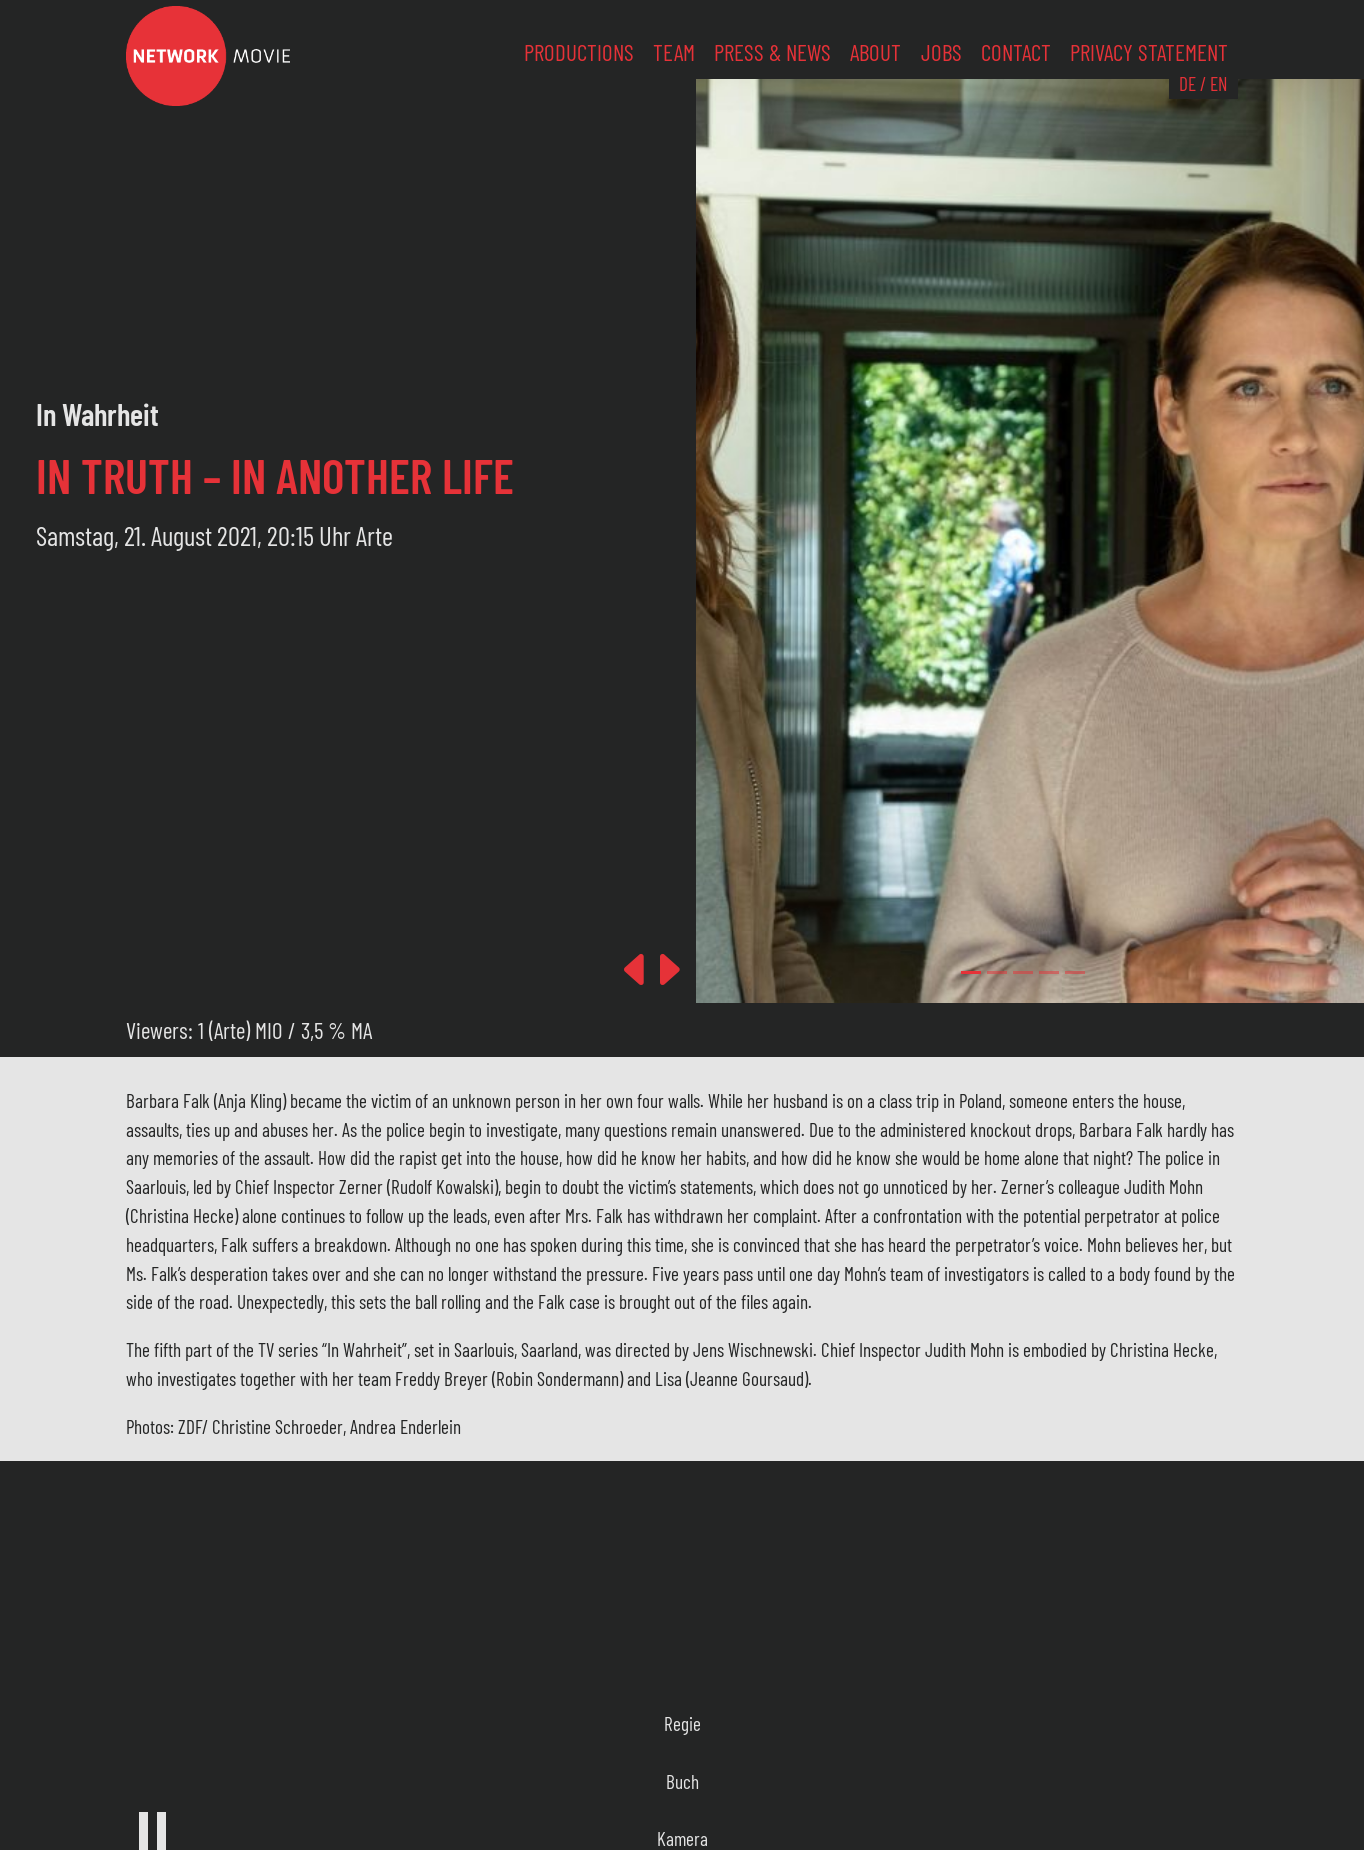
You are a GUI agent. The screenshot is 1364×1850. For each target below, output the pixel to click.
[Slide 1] (997, 972)
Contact (1016, 52)
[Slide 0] (971, 972)
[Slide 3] (1049, 972)
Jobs (941, 52)
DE (1187, 83)
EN (1218, 83)
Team (674, 52)
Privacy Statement (1149, 52)
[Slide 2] (1023, 972)
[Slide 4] (1075, 972)
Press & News (772, 52)
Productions (579, 52)
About (875, 52)
